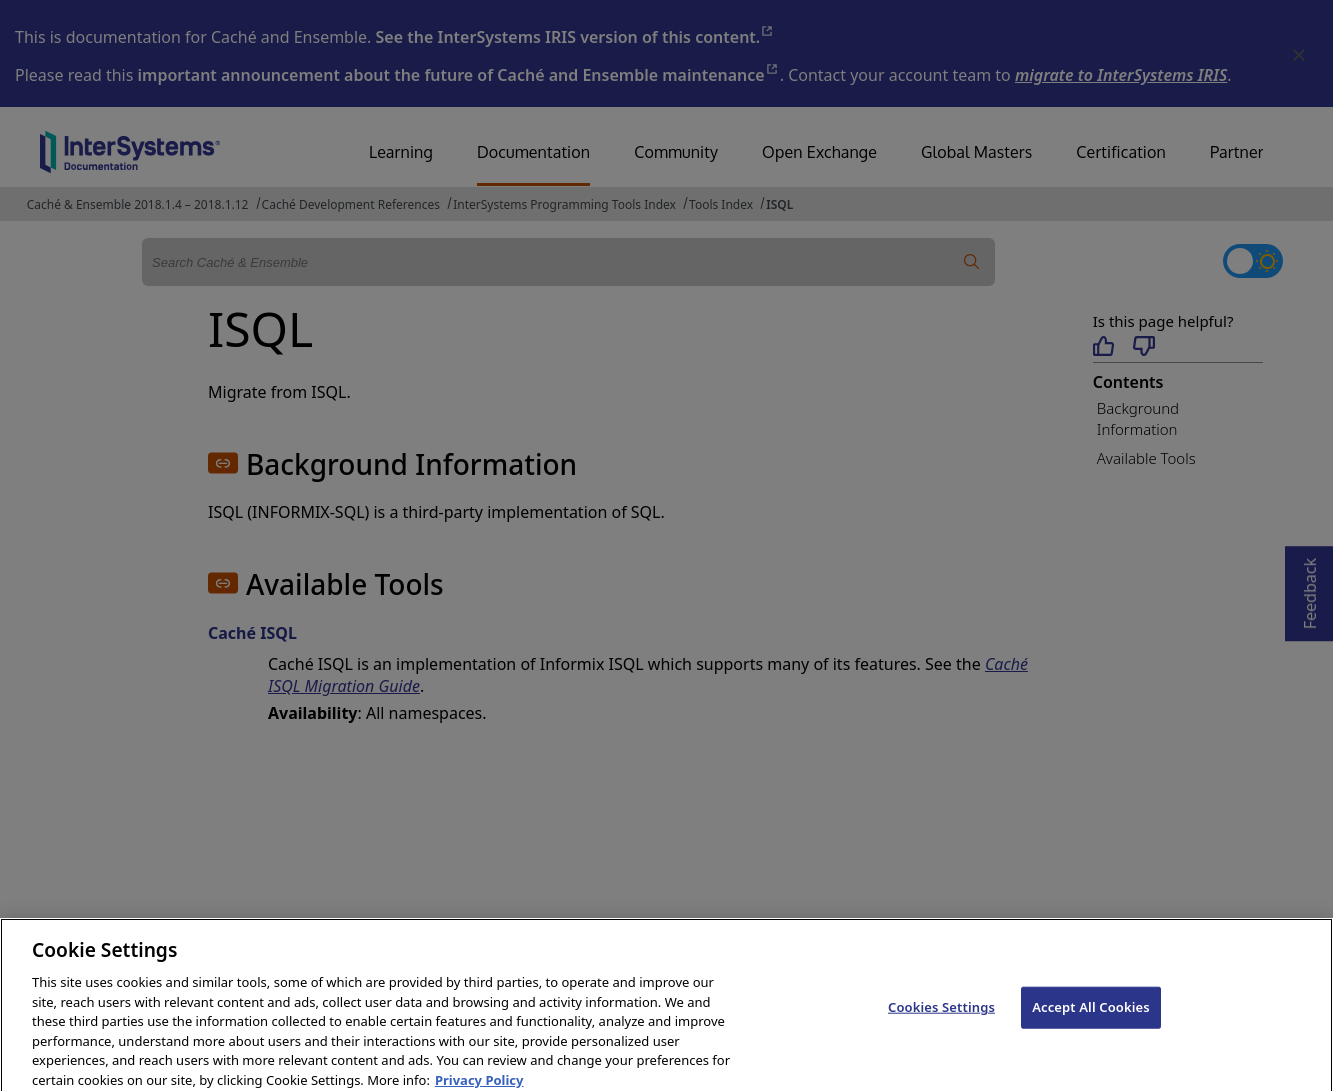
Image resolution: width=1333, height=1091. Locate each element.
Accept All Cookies (1091, 1015)
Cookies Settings (941, 1015)
